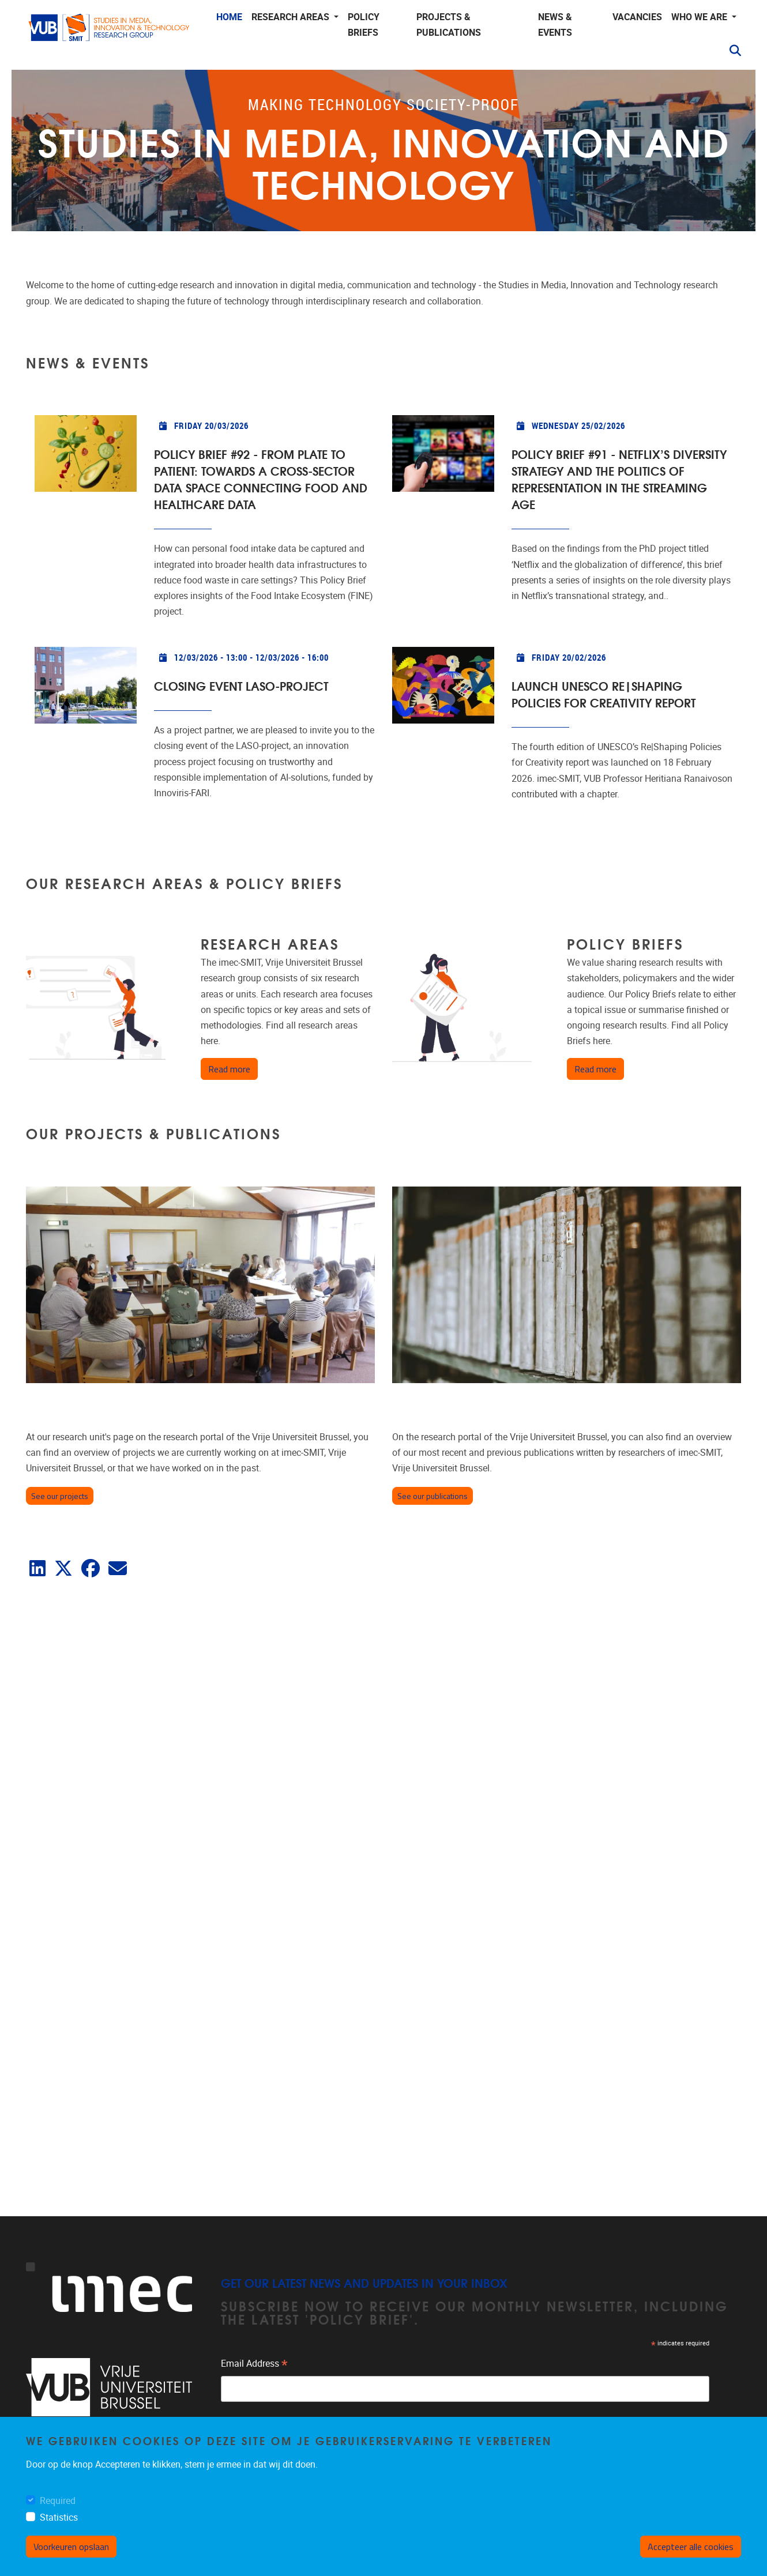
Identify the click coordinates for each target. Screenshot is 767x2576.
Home (229, 17)
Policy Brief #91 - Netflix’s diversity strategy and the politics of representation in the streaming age (619, 479)
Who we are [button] (700, 17)
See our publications (432, 1496)
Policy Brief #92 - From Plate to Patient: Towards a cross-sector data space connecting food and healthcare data (260, 479)
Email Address (254, 2365)
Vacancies (637, 17)
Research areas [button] (291, 17)
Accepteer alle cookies (691, 2547)
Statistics (59, 2517)
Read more (233, 1068)
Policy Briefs (363, 25)
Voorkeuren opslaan (71, 2547)
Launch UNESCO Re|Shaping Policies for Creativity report (603, 693)
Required (58, 2500)
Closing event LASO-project (241, 685)
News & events (555, 25)
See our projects (59, 1496)
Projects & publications (448, 25)
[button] (730, 51)
